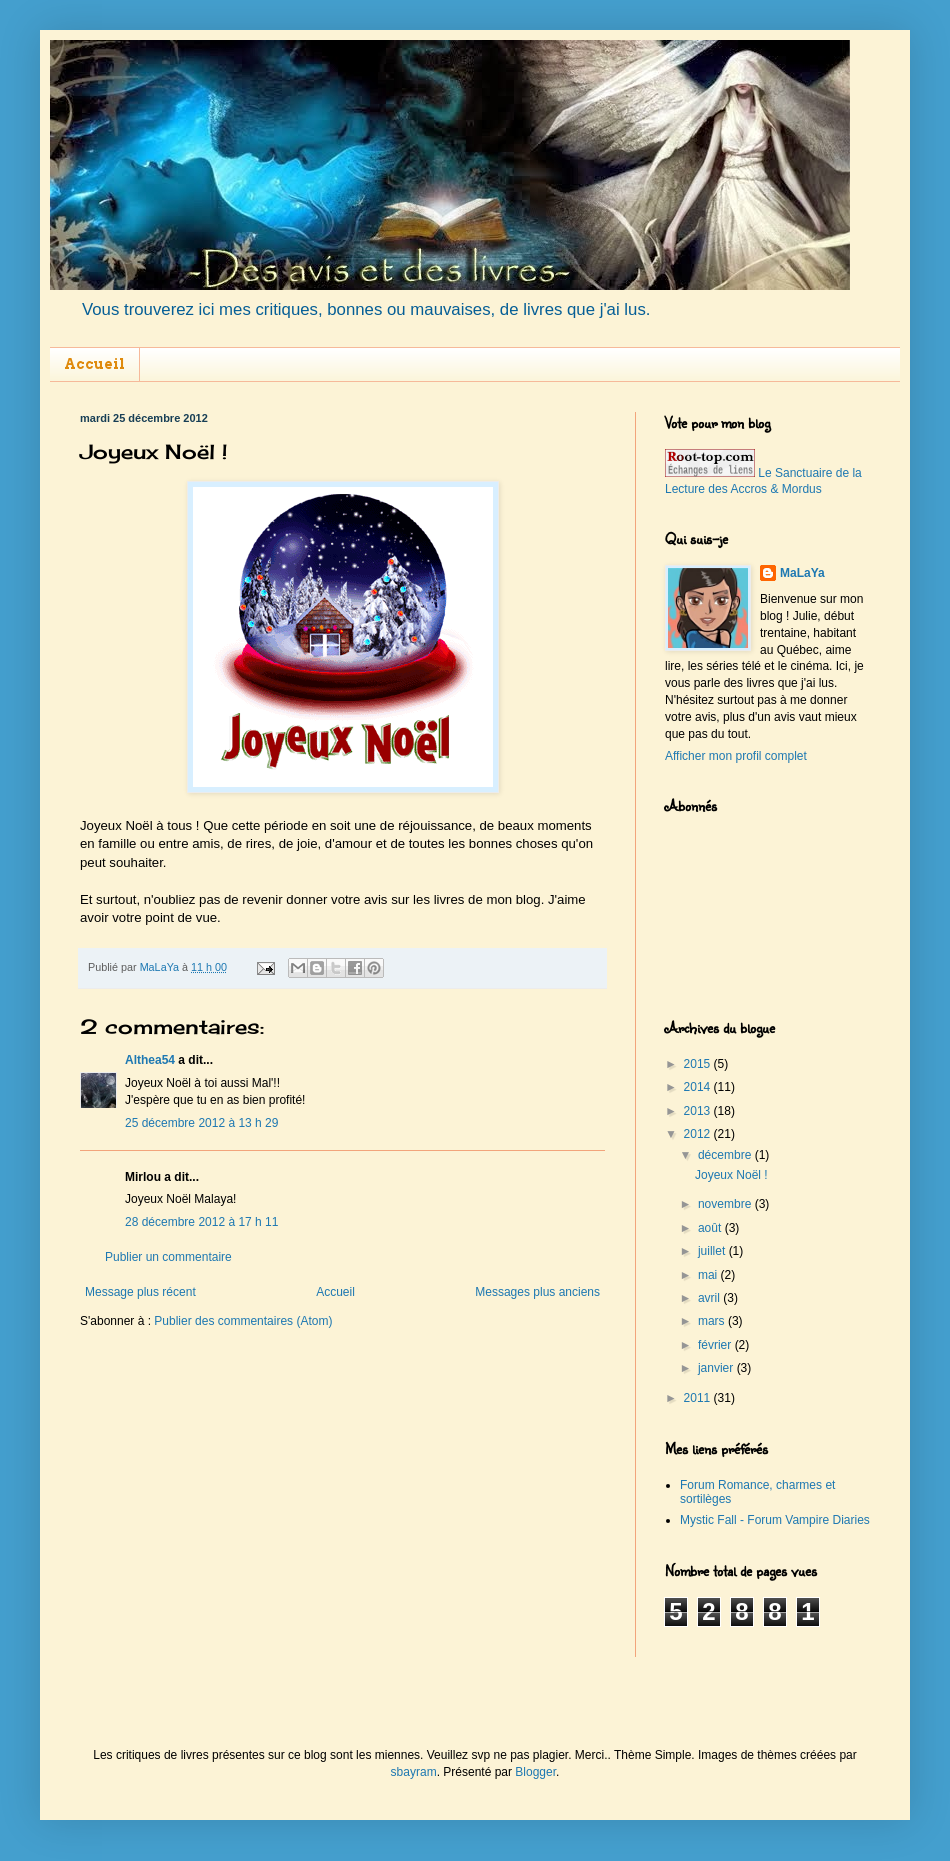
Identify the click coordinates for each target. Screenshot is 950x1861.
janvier (717, 1368)
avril (710, 1298)
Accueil (94, 364)
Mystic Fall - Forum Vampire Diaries (775, 1520)
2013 (699, 1111)
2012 (699, 1134)
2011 (699, 1398)
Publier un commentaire (168, 1257)
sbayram (414, 1772)
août (711, 1228)
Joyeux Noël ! (731, 1175)
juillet (713, 1251)
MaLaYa (802, 573)
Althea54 (150, 1060)
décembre (726, 1155)
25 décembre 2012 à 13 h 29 (201, 1123)
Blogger (535, 1772)
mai (709, 1275)
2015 (699, 1064)
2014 (699, 1087)
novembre (726, 1204)
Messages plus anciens (537, 1292)
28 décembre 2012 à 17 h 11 (201, 1222)
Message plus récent (140, 1292)
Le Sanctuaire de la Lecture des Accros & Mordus (763, 481)
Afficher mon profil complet (736, 756)
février (716, 1345)
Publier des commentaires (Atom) (243, 1321)
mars (713, 1321)
